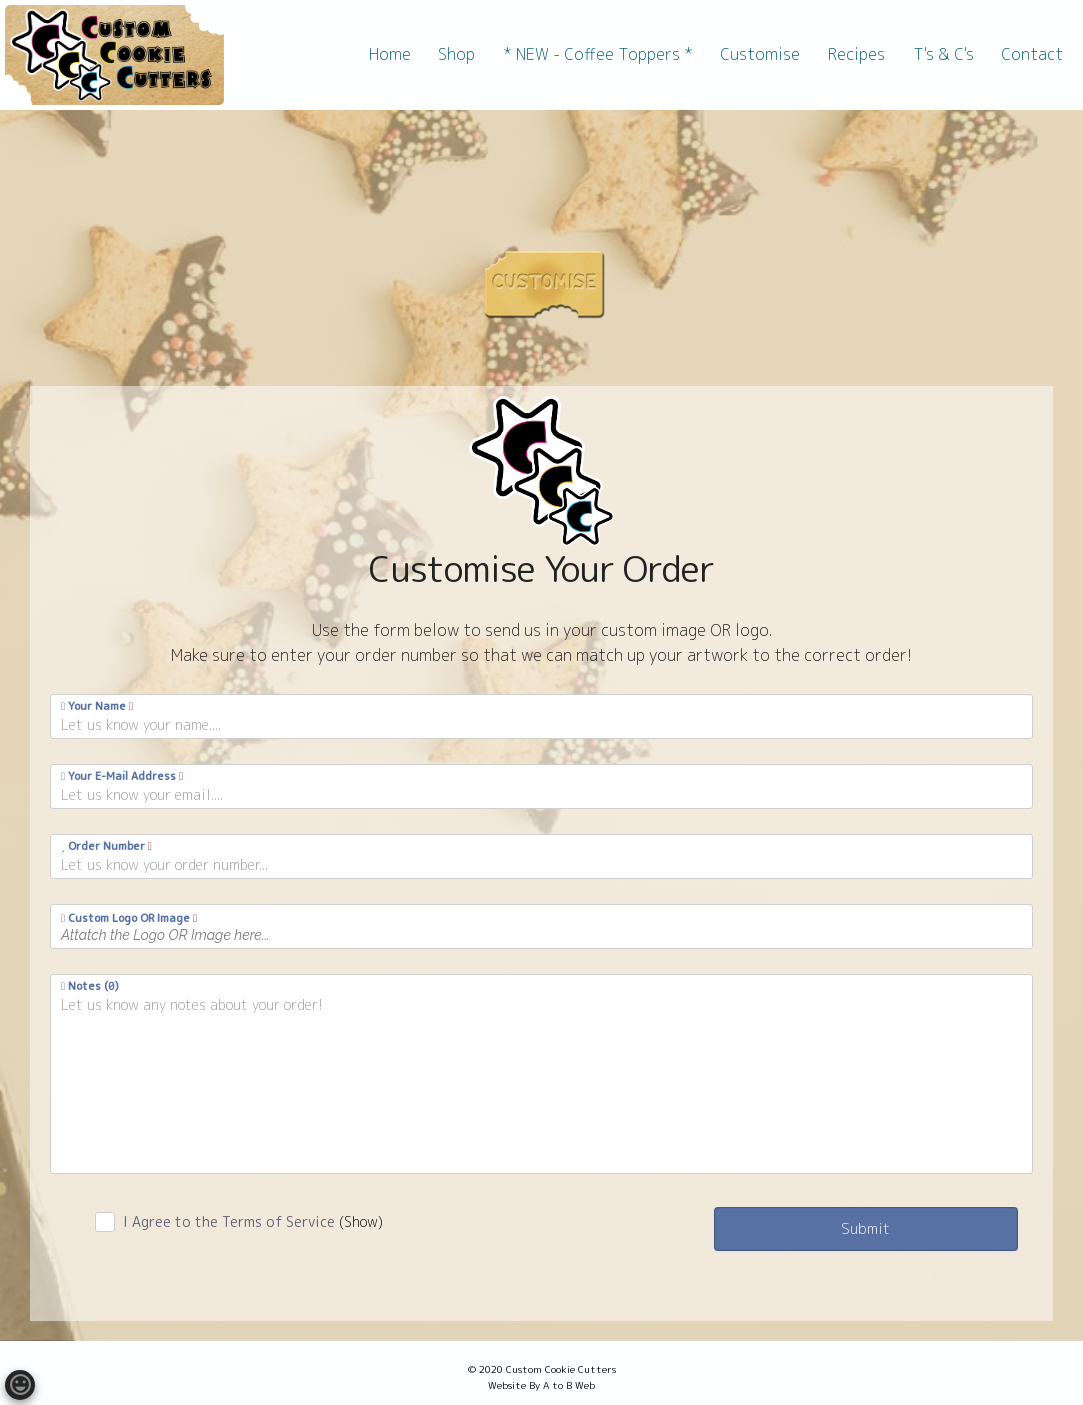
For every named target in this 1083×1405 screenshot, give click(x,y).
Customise (760, 54)
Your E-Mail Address (122, 776)
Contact (1032, 54)
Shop (456, 54)
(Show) (361, 1221)
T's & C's (943, 54)
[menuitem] (390, 55)
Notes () (90, 986)
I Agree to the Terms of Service (253, 1221)
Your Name (97, 706)
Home (390, 54)
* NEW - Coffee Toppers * (598, 54)
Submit (865, 1228)
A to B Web (569, 1385)
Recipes (856, 54)
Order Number (106, 846)
